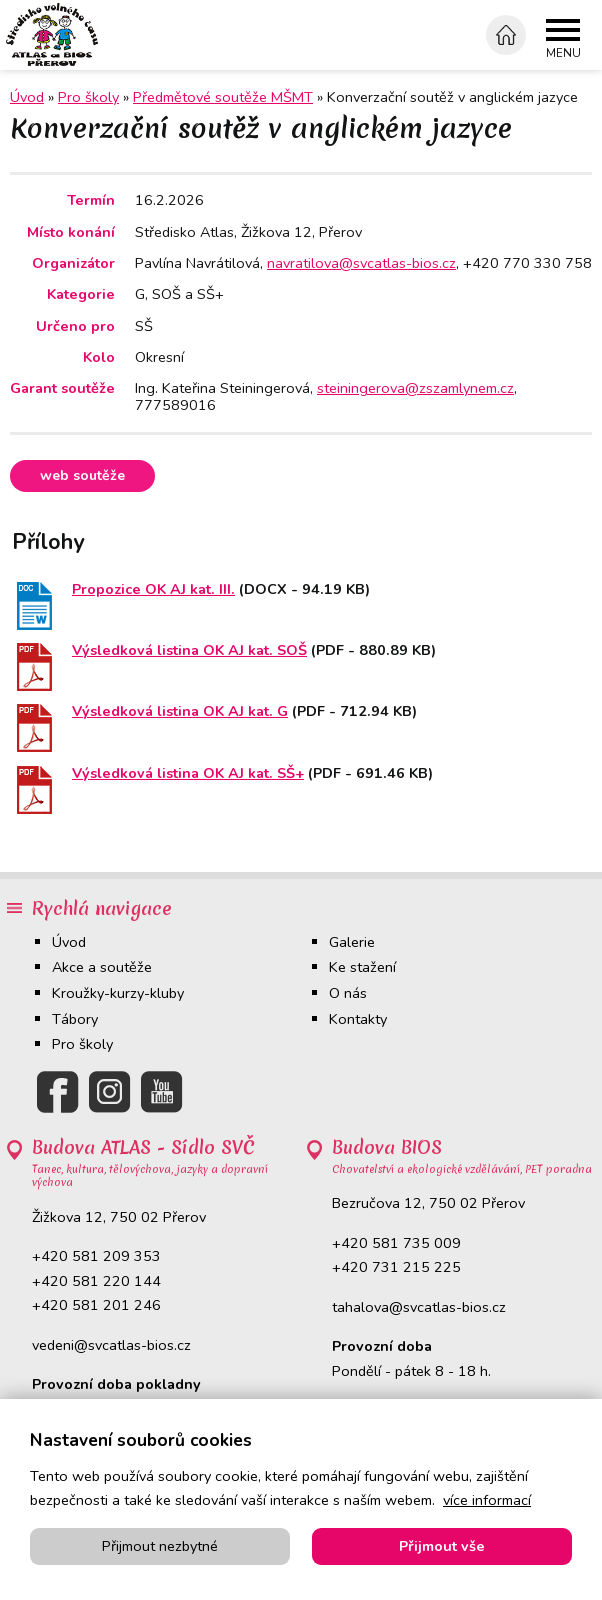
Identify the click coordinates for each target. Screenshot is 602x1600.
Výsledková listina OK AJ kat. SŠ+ (188, 773)
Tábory (75, 1019)
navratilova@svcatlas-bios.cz (361, 263)
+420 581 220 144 (96, 1281)
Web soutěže (84, 476)
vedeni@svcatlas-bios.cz (111, 1345)
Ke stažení (362, 968)
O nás (348, 994)
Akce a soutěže (102, 968)
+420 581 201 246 (96, 1306)
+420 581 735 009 (396, 1243)
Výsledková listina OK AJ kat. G (180, 712)
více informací (487, 1500)
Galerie (352, 942)
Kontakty (358, 1019)
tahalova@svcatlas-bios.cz (419, 1307)
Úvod (69, 942)
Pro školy (88, 97)
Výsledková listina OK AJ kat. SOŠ (189, 651)
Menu (563, 53)
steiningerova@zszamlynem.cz (415, 388)
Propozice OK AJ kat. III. (153, 590)
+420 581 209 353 (96, 1257)
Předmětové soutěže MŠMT (223, 97)
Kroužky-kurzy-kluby (118, 994)
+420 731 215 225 (396, 1268)
